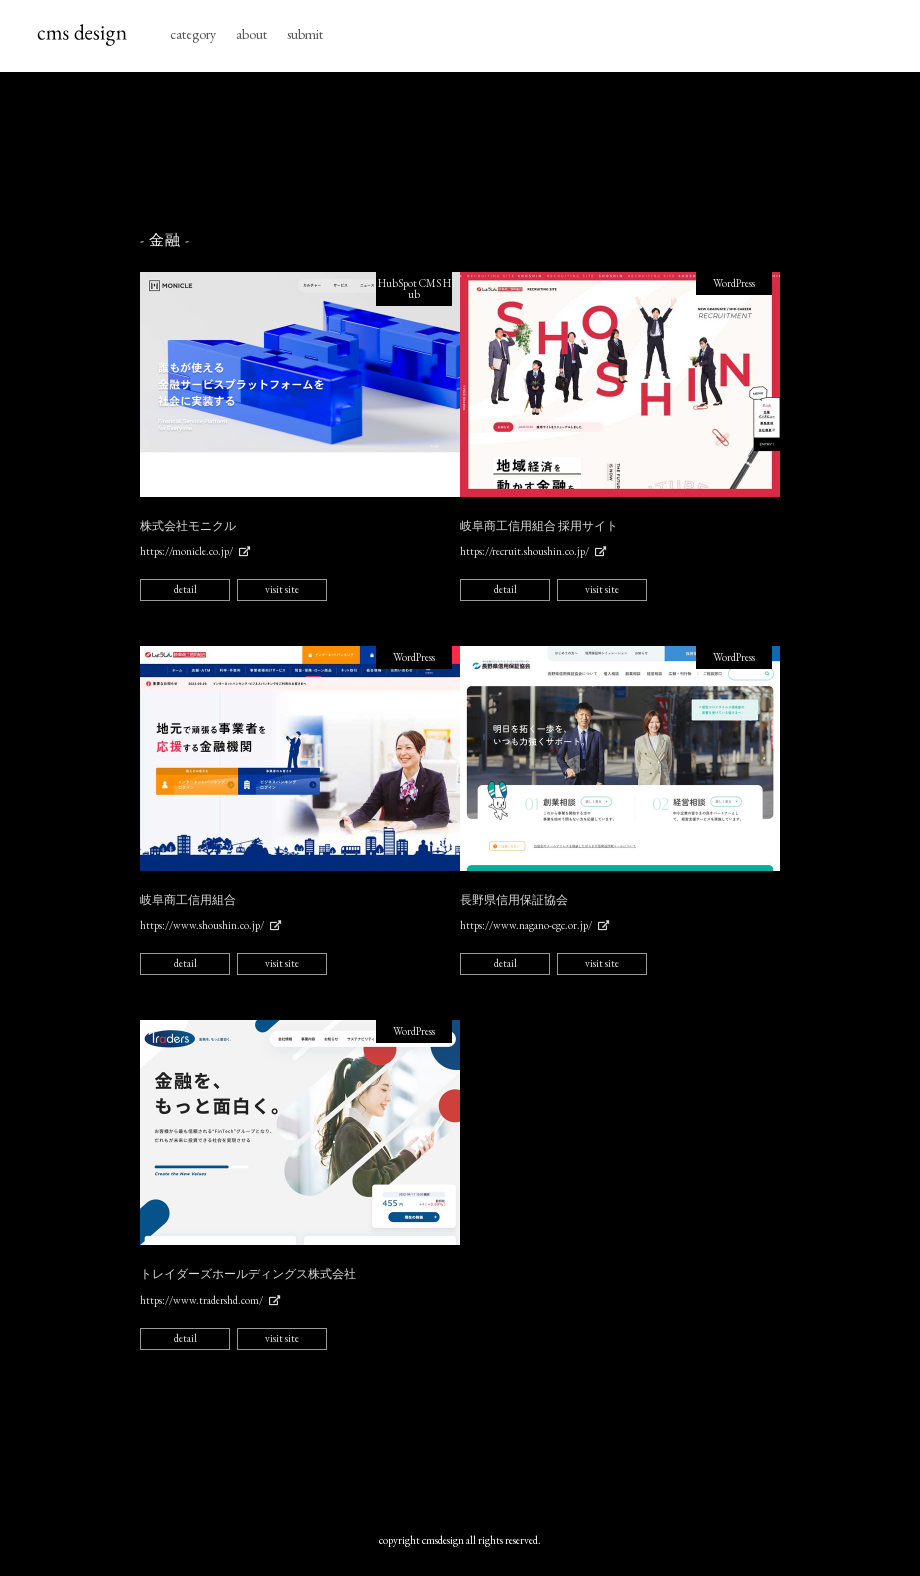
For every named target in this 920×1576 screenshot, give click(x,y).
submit (305, 34)
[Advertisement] (504, 152)
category (193, 34)
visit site (282, 589)
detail (185, 589)
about (251, 34)
